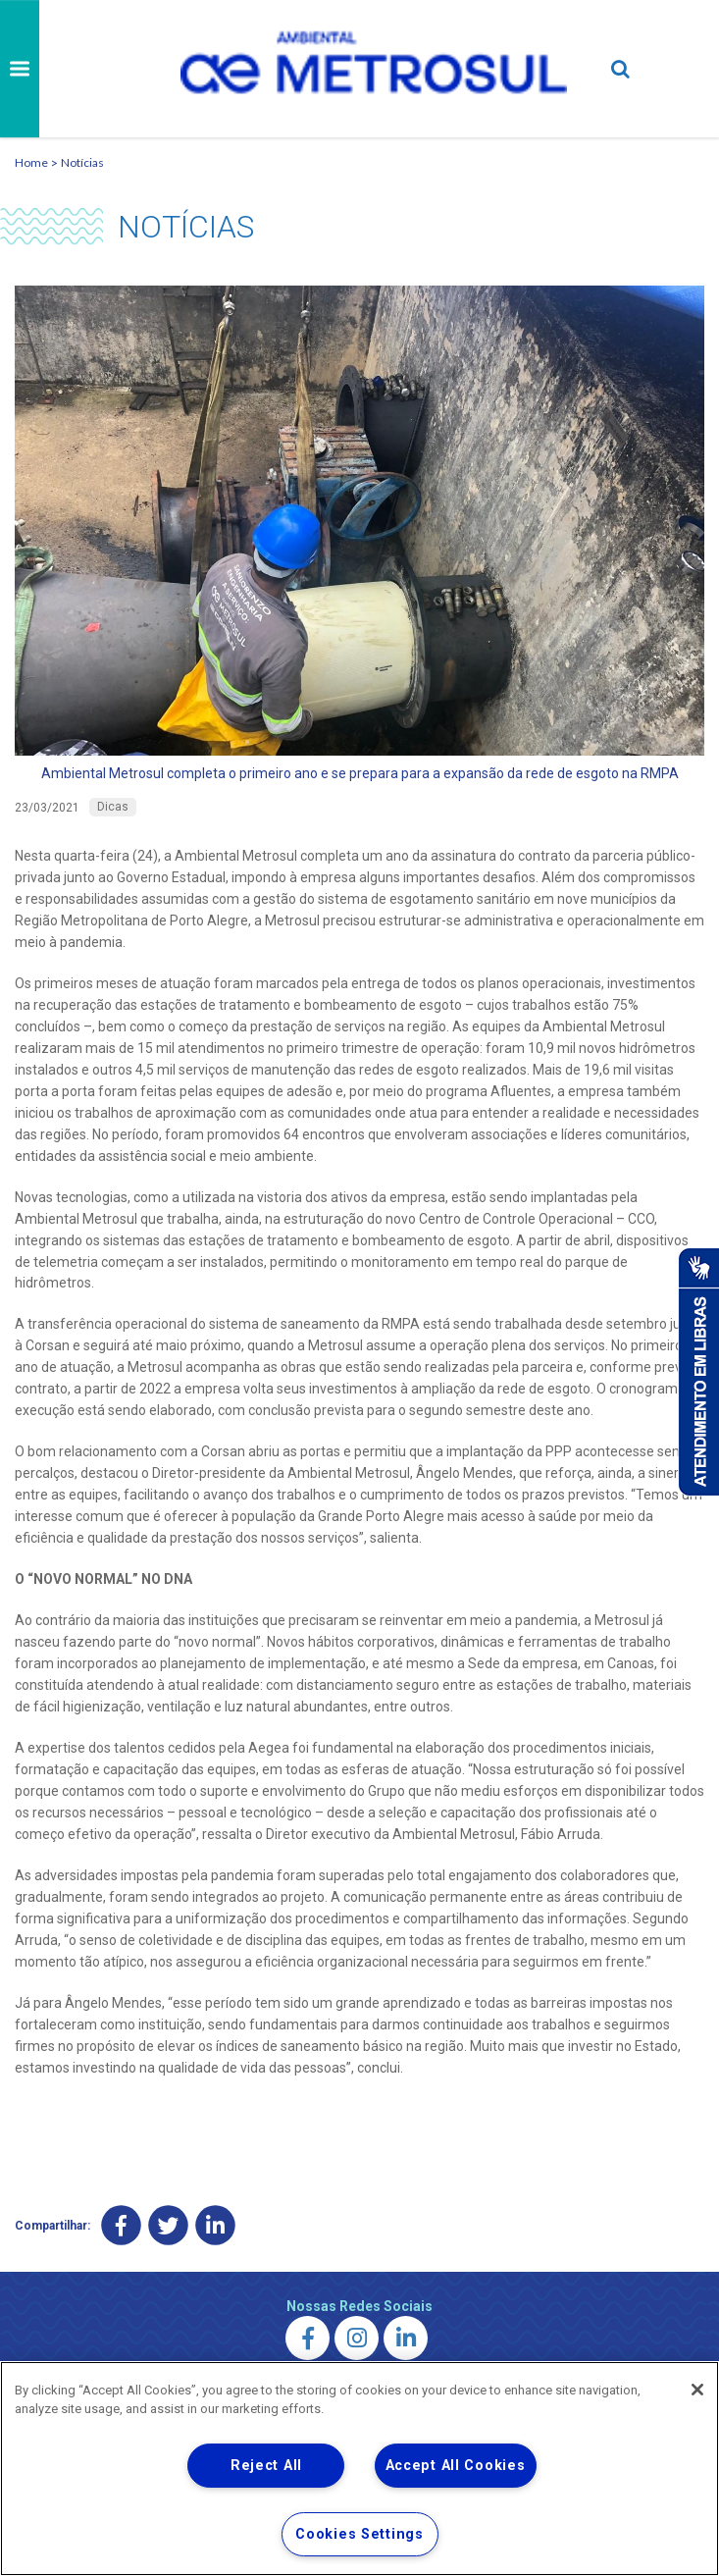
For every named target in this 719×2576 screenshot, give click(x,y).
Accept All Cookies (455, 2465)
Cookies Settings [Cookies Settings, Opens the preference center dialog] (359, 2534)
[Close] (697, 2389)
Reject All (266, 2465)
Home (31, 162)
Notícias (82, 162)
